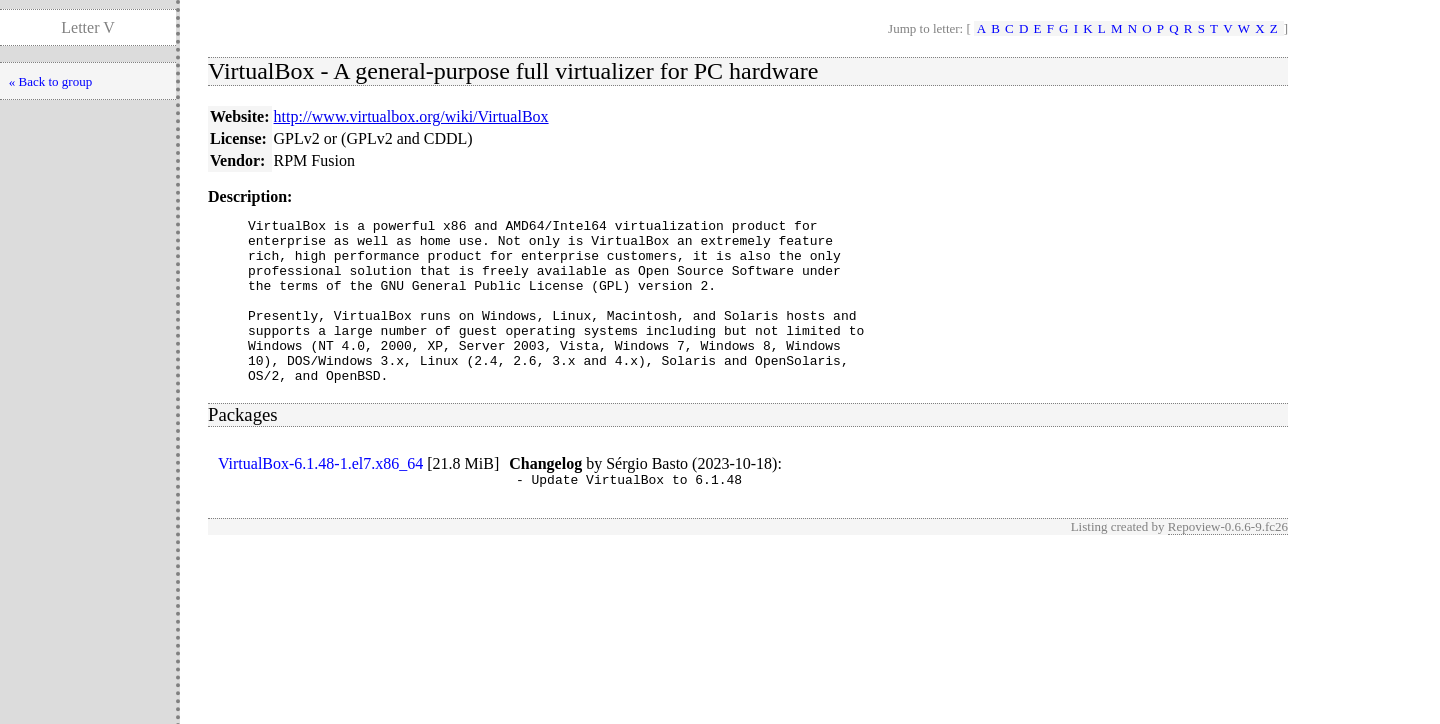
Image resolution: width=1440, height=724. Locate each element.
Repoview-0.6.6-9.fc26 (1228, 562)
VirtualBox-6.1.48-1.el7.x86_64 (320, 496)
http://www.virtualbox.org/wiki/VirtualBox (411, 116)
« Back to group (50, 81)
